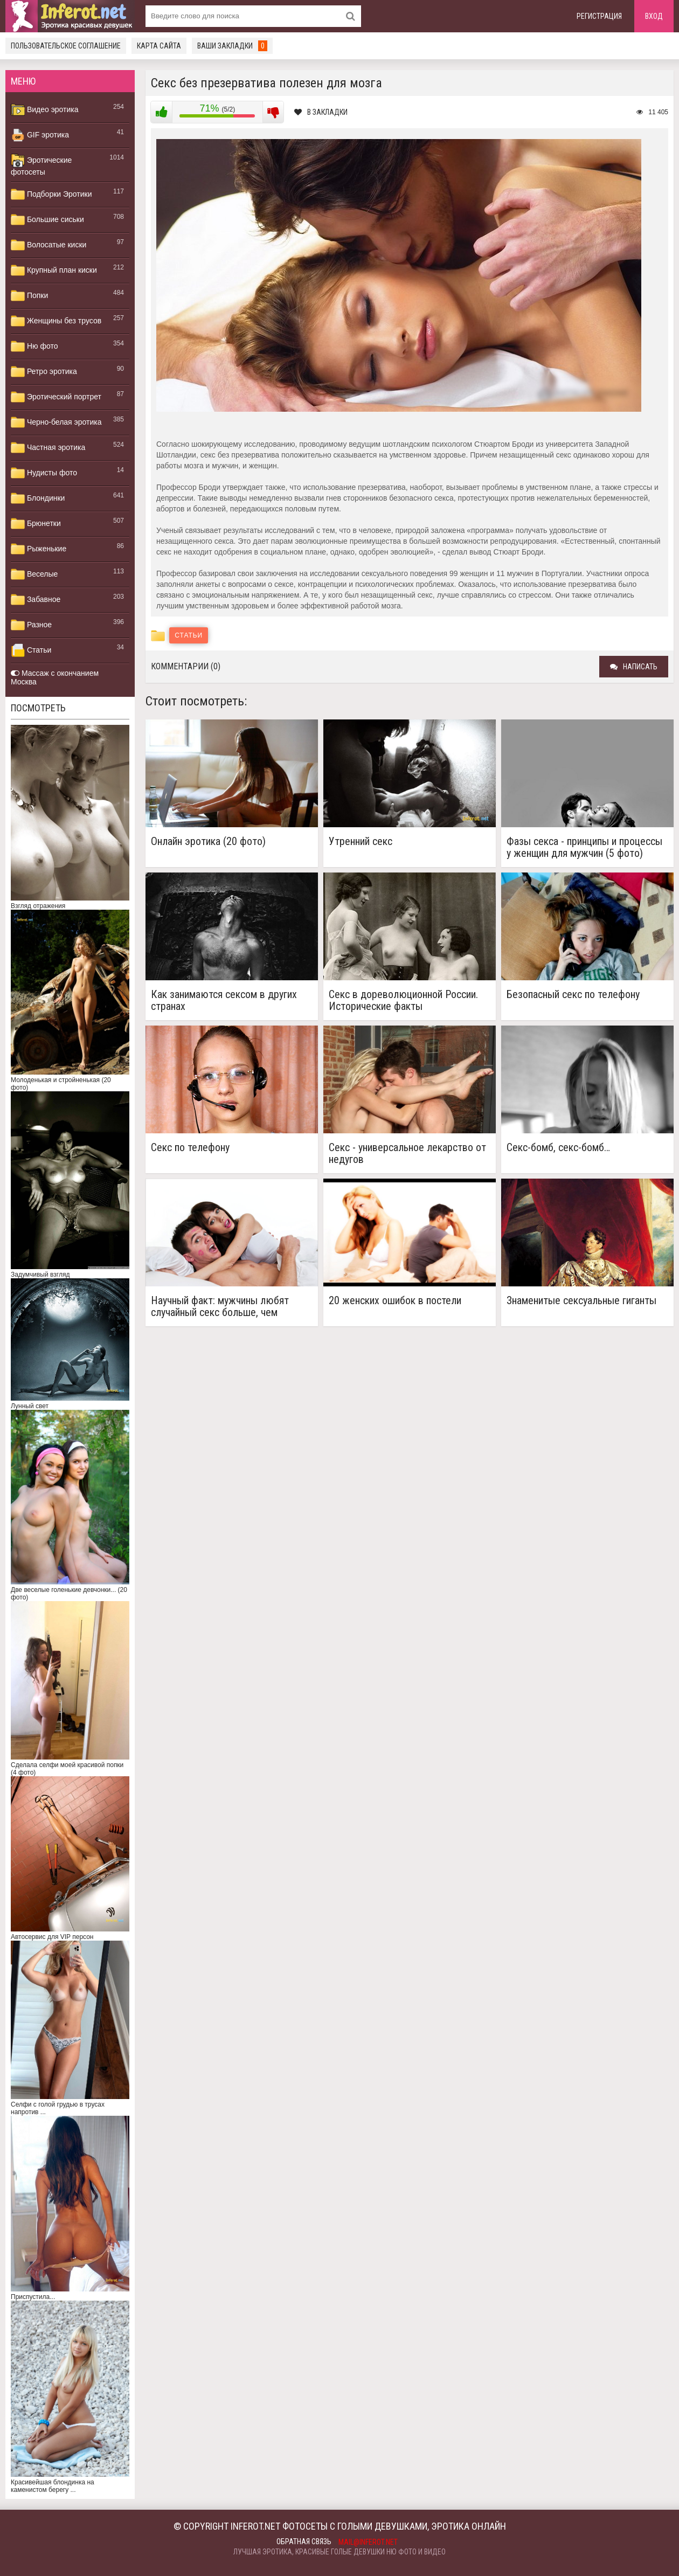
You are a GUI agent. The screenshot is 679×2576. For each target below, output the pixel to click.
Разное (31, 625)
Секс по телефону (190, 1147)
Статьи (31, 650)
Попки (29, 296)
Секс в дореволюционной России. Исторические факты (403, 1000)
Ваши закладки (232, 45)
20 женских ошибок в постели (395, 1300)
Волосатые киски (48, 245)
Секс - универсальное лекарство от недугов (407, 1153)
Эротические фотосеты (41, 165)
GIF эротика (40, 135)
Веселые (34, 574)
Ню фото (34, 347)
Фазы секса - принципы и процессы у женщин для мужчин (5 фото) (584, 847)
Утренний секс (360, 841)
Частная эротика (48, 448)
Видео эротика (45, 110)
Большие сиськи (47, 220)
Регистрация (599, 16)
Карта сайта (159, 45)
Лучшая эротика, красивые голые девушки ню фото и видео (339, 2551)
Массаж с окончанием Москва (55, 677)
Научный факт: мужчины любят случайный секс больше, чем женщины (220, 1306)
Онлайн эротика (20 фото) (208, 841)
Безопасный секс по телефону (573, 994)
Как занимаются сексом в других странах (224, 1000)
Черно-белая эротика (56, 423)
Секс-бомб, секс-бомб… (558, 1147)
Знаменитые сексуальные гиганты (581, 1300)
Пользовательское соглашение (66, 45)
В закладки (321, 112)
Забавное (35, 600)
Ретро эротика (44, 372)
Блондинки (38, 498)
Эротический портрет (56, 397)
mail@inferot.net (368, 2542)
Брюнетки (36, 524)
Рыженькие (38, 549)
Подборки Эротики (51, 195)
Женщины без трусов (56, 321)
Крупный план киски (54, 271)
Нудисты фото (44, 473)
